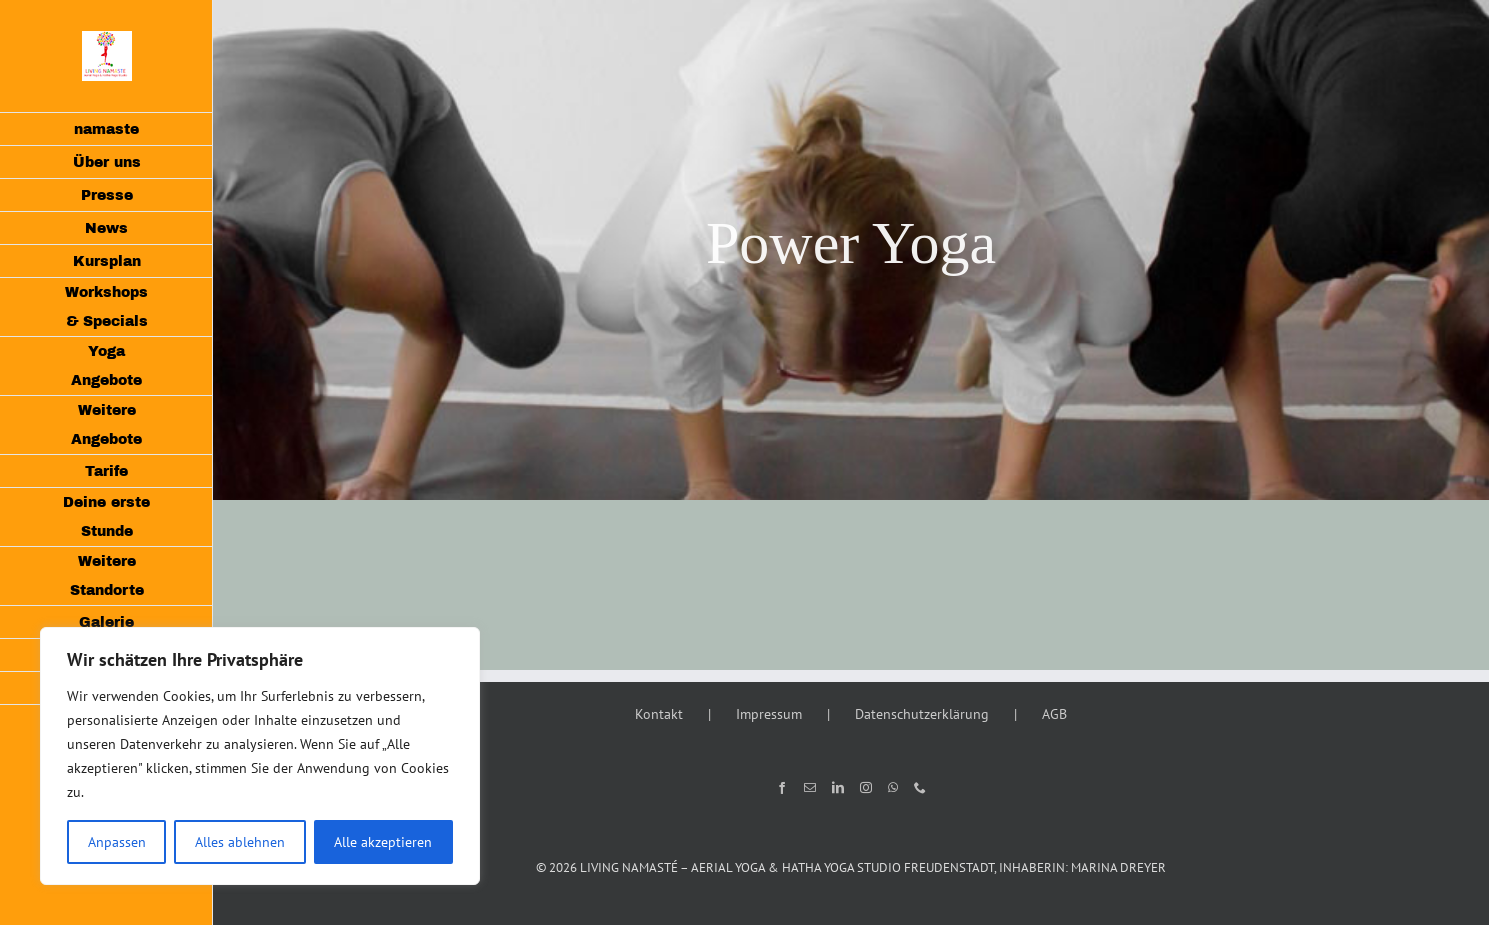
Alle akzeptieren (383, 842)
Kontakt (659, 714)
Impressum (769, 714)
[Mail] (810, 788)
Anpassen (117, 842)
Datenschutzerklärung (922, 714)
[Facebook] (782, 788)
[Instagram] (866, 788)
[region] (260, 756)
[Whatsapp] (893, 788)
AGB (1054, 714)
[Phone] (920, 788)
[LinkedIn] (838, 788)
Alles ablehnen (240, 842)
